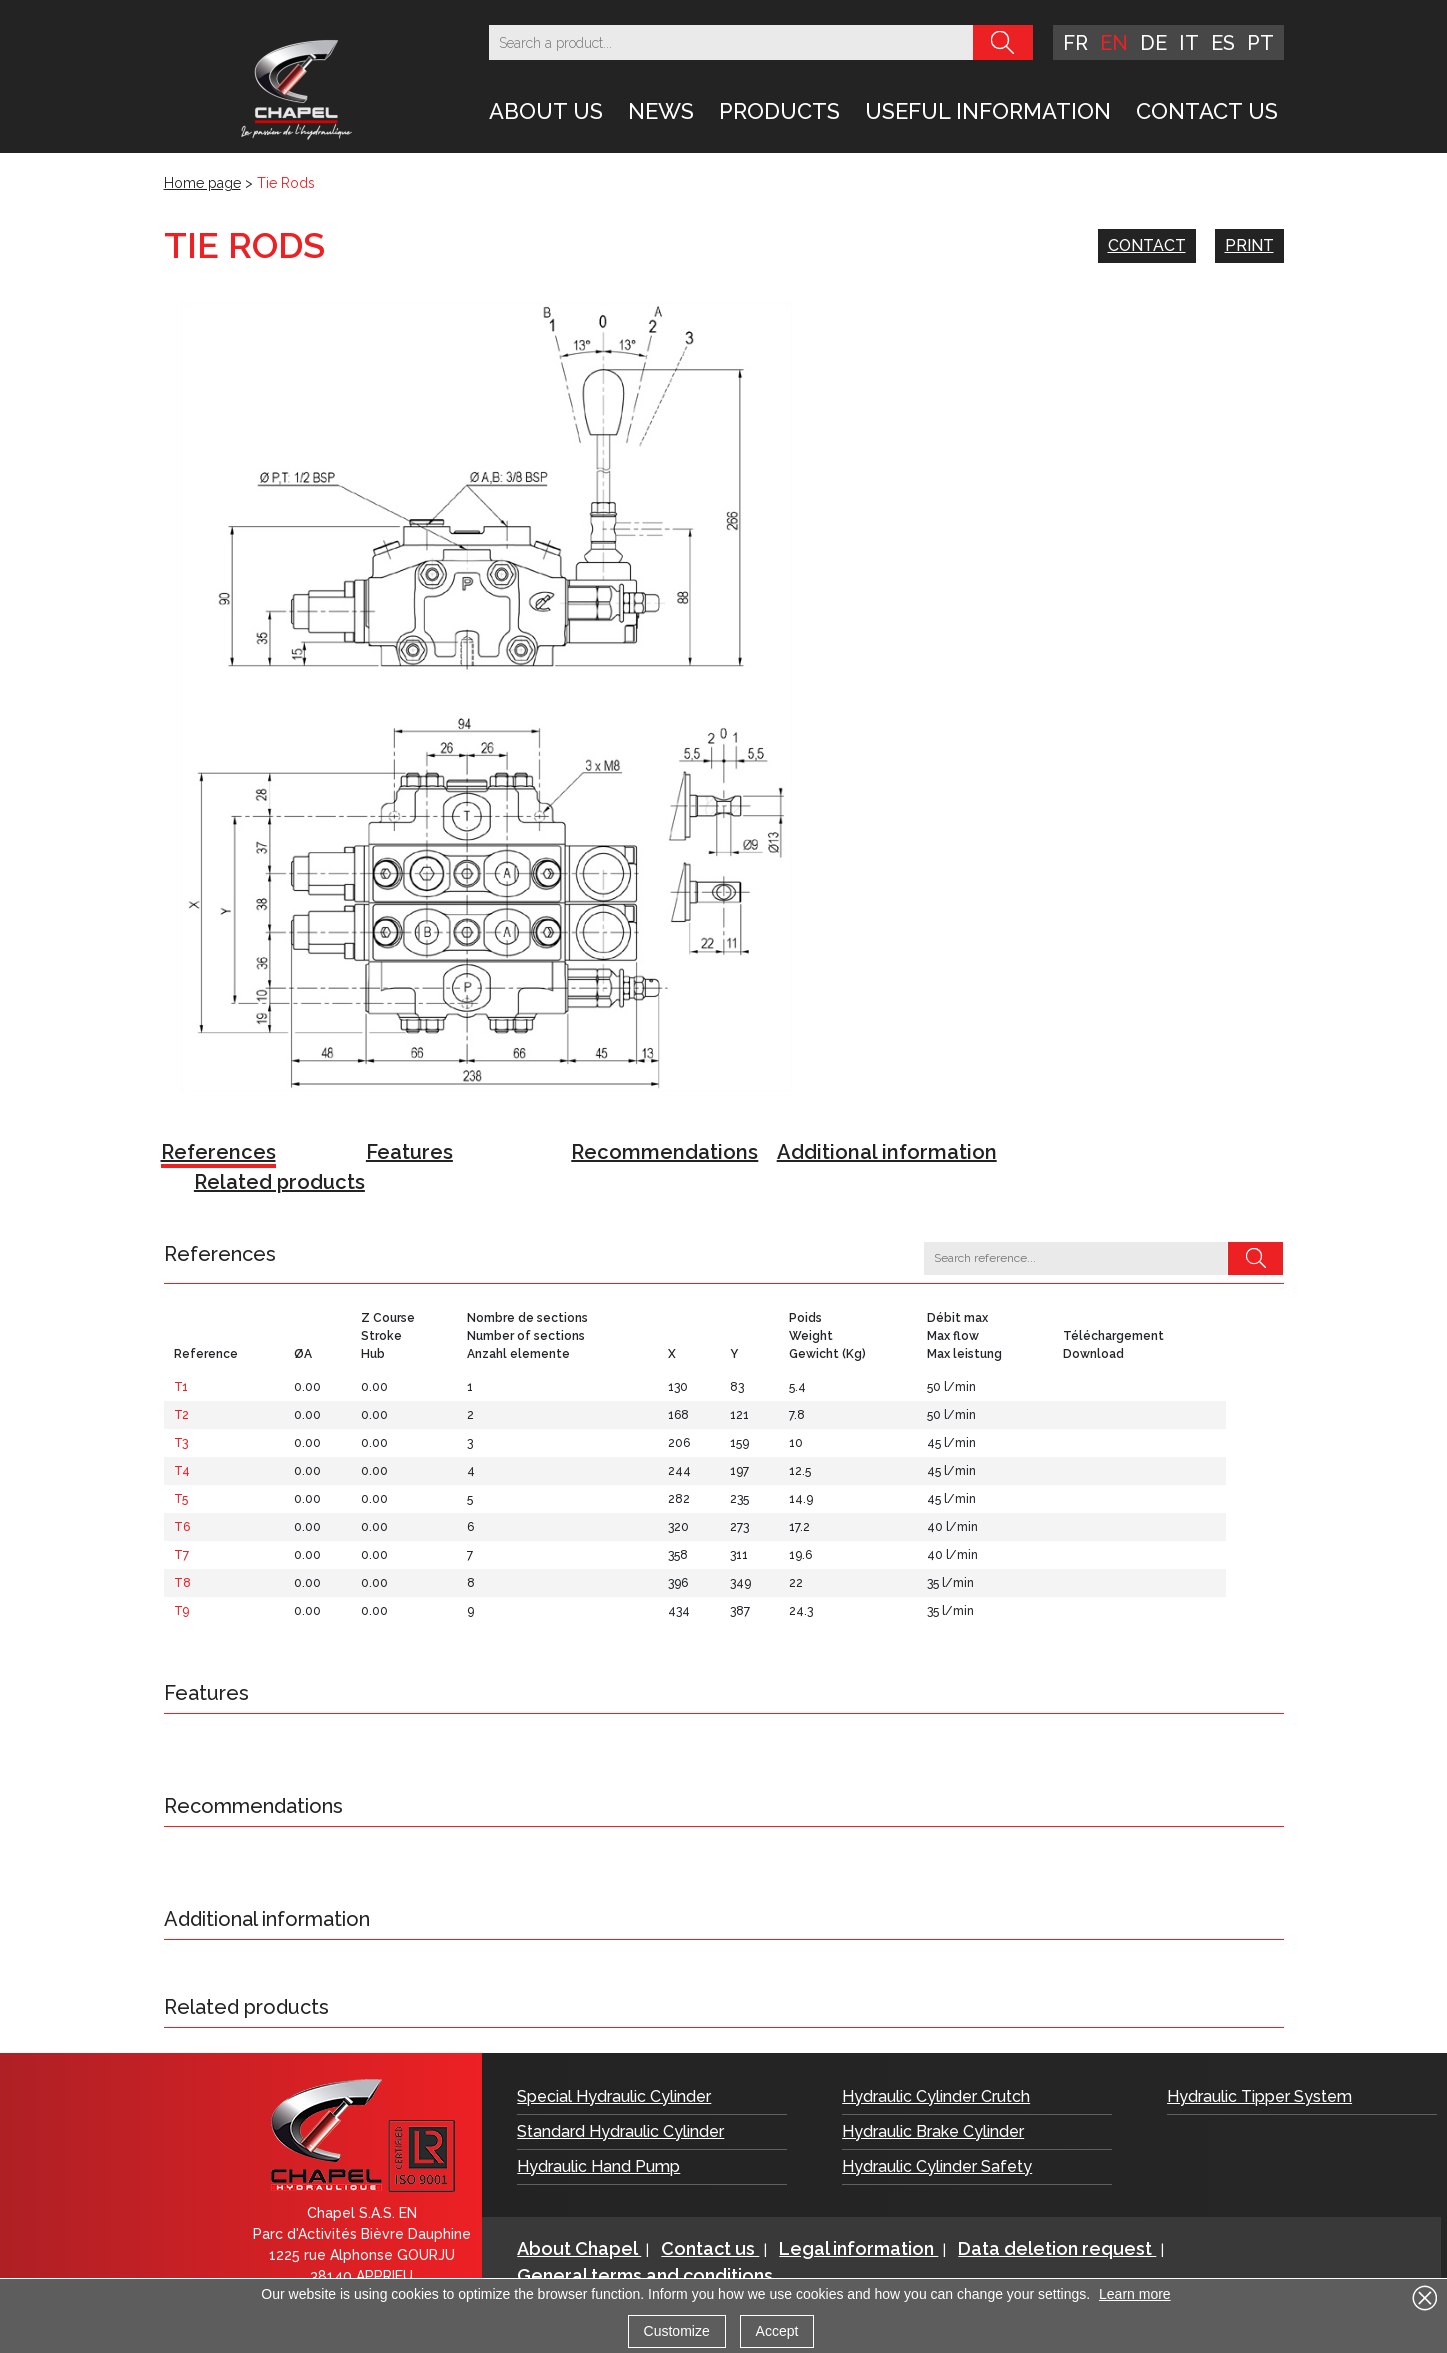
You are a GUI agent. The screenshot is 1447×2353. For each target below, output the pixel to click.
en (1114, 43)
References (218, 1152)
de (1153, 43)
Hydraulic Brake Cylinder (933, 2131)
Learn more (1135, 2294)
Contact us (1207, 111)
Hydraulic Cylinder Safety (937, 2166)
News (661, 111)
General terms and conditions (645, 2275)
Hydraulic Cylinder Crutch (936, 2096)
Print (1249, 245)
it (1189, 43)
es (1223, 43)
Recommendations (664, 1152)
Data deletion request (1057, 2248)
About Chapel (579, 2248)
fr (1075, 43)
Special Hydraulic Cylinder (614, 2096)
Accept (777, 2331)
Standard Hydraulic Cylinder (620, 2131)
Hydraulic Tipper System (1259, 2096)
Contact (1147, 245)
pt (1260, 43)
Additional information (887, 1152)
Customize (677, 2331)
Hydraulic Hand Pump (598, 2166)
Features (409, 1152)
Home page (202, 183)
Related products (279, 1182)
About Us (546, 111)
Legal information (858, 2248)
